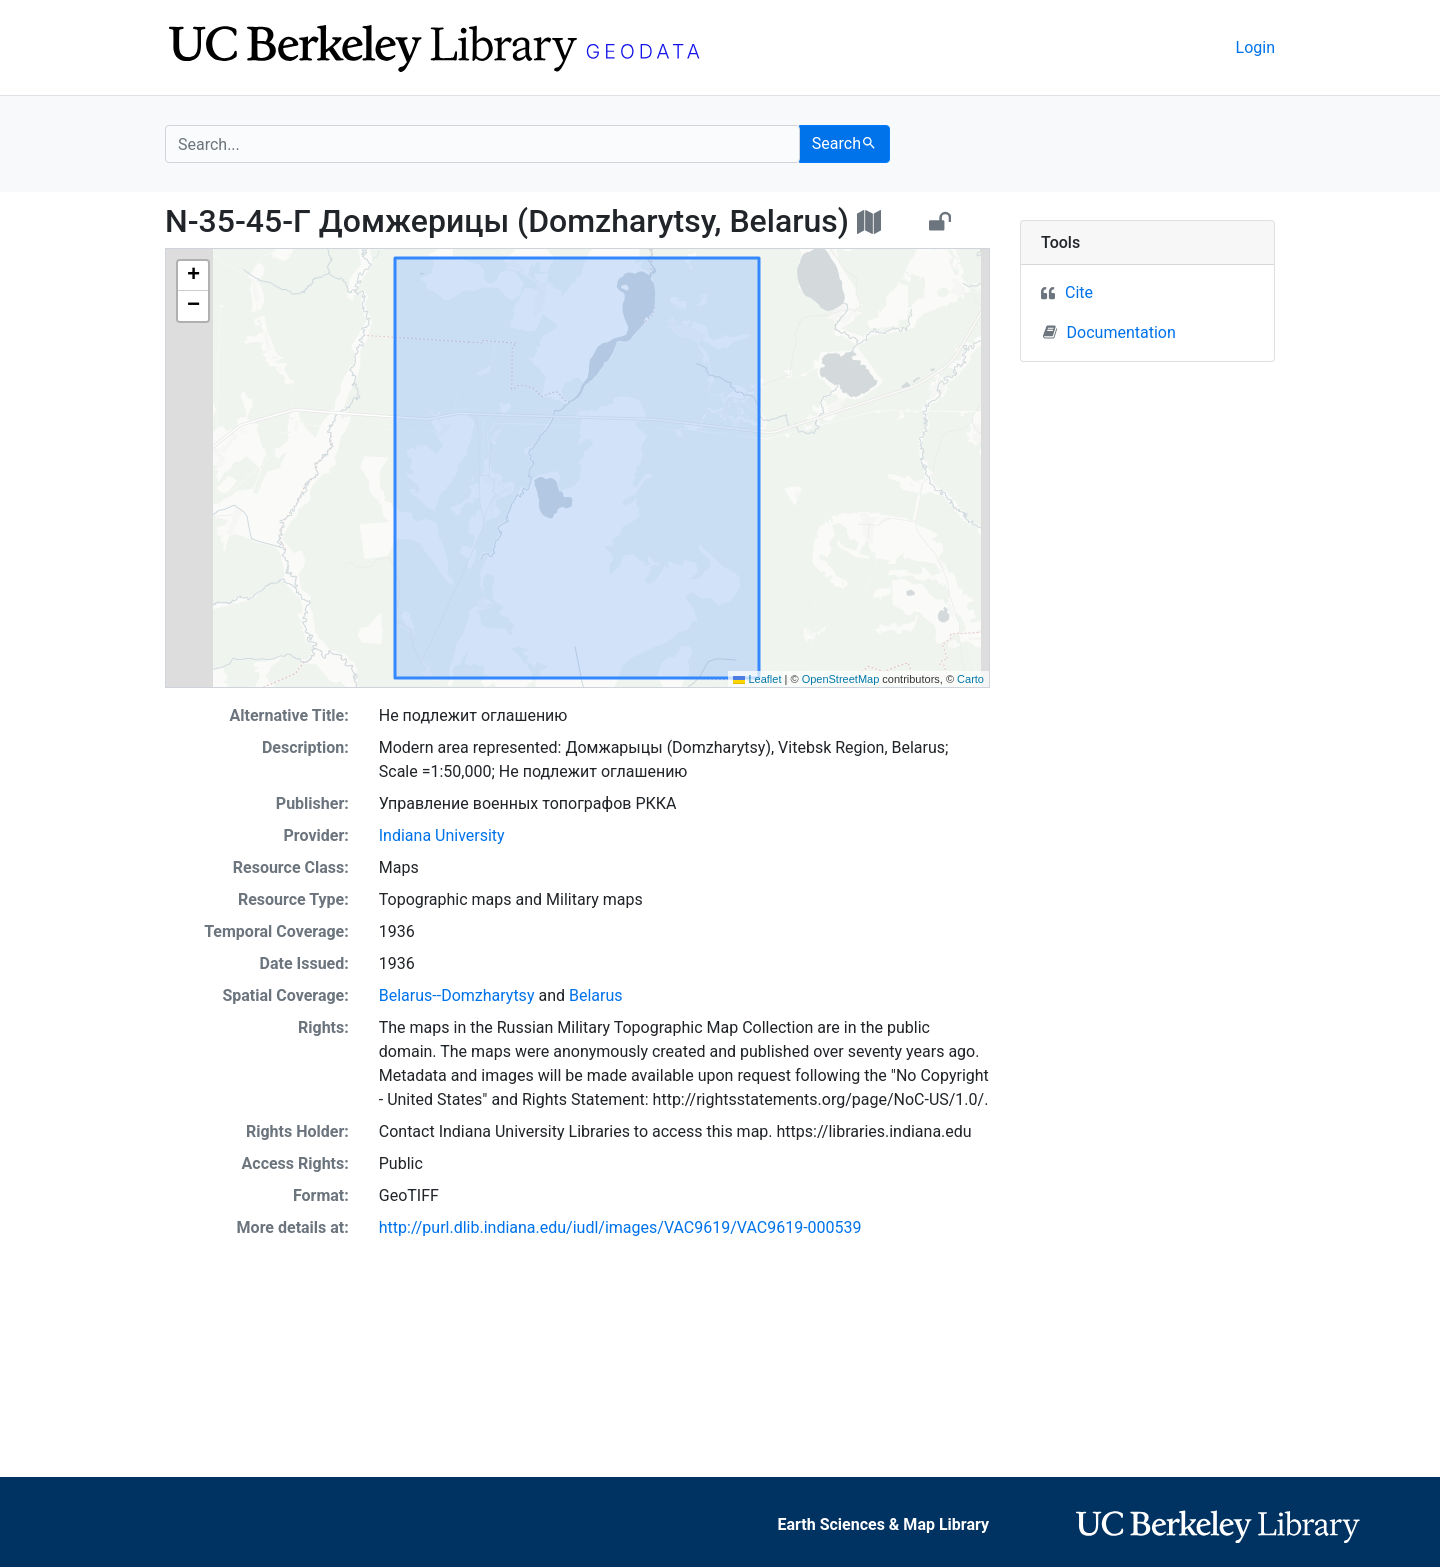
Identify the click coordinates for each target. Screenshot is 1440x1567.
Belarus (596, 995)
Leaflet (757, 679)
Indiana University (442, 835)
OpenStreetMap (841, 679)
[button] (193, 276)
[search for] (482, 144)
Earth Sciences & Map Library (884, 1524)
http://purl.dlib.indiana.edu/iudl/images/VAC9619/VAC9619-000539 (620, 1227)
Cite (1079, 292)
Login (1255, 47)
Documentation (1109, 332)
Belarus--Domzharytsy (457, 995)
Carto (970, 679)
